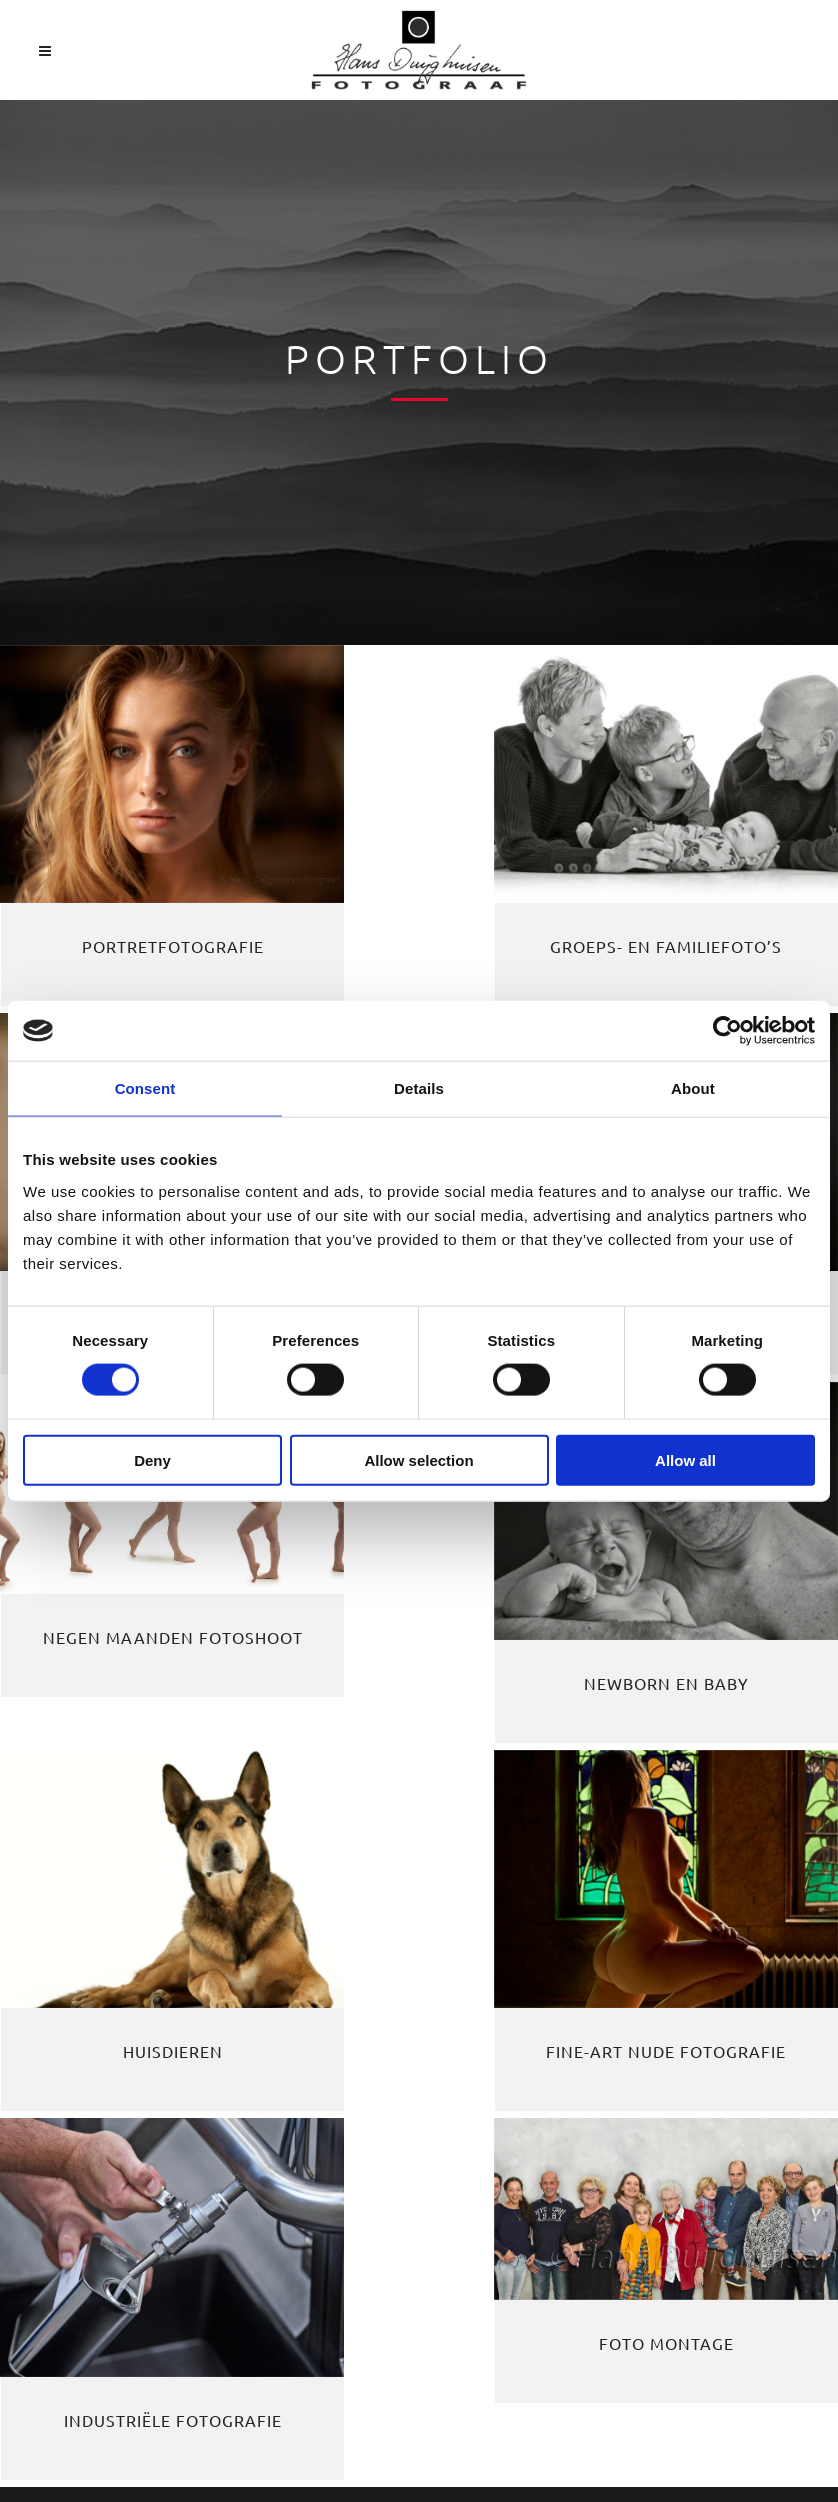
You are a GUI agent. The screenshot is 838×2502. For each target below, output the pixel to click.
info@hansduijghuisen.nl (174, 2105)
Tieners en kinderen (698, 897)
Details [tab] (419, 1088)
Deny (152, 1459)
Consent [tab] (145, 1088)
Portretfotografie (140, 897)
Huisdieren (140, 1524)
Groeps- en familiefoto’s (420, 897)
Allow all (685, 1459)
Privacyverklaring (95, 2189)
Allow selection (418, 1459)
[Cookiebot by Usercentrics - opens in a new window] (727, 1031)
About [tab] (693, 1088)
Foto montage (140, 1775)
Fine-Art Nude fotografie (420, 1524)
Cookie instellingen (103, 2231)
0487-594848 (82, 2063)
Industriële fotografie (699, 1524)
